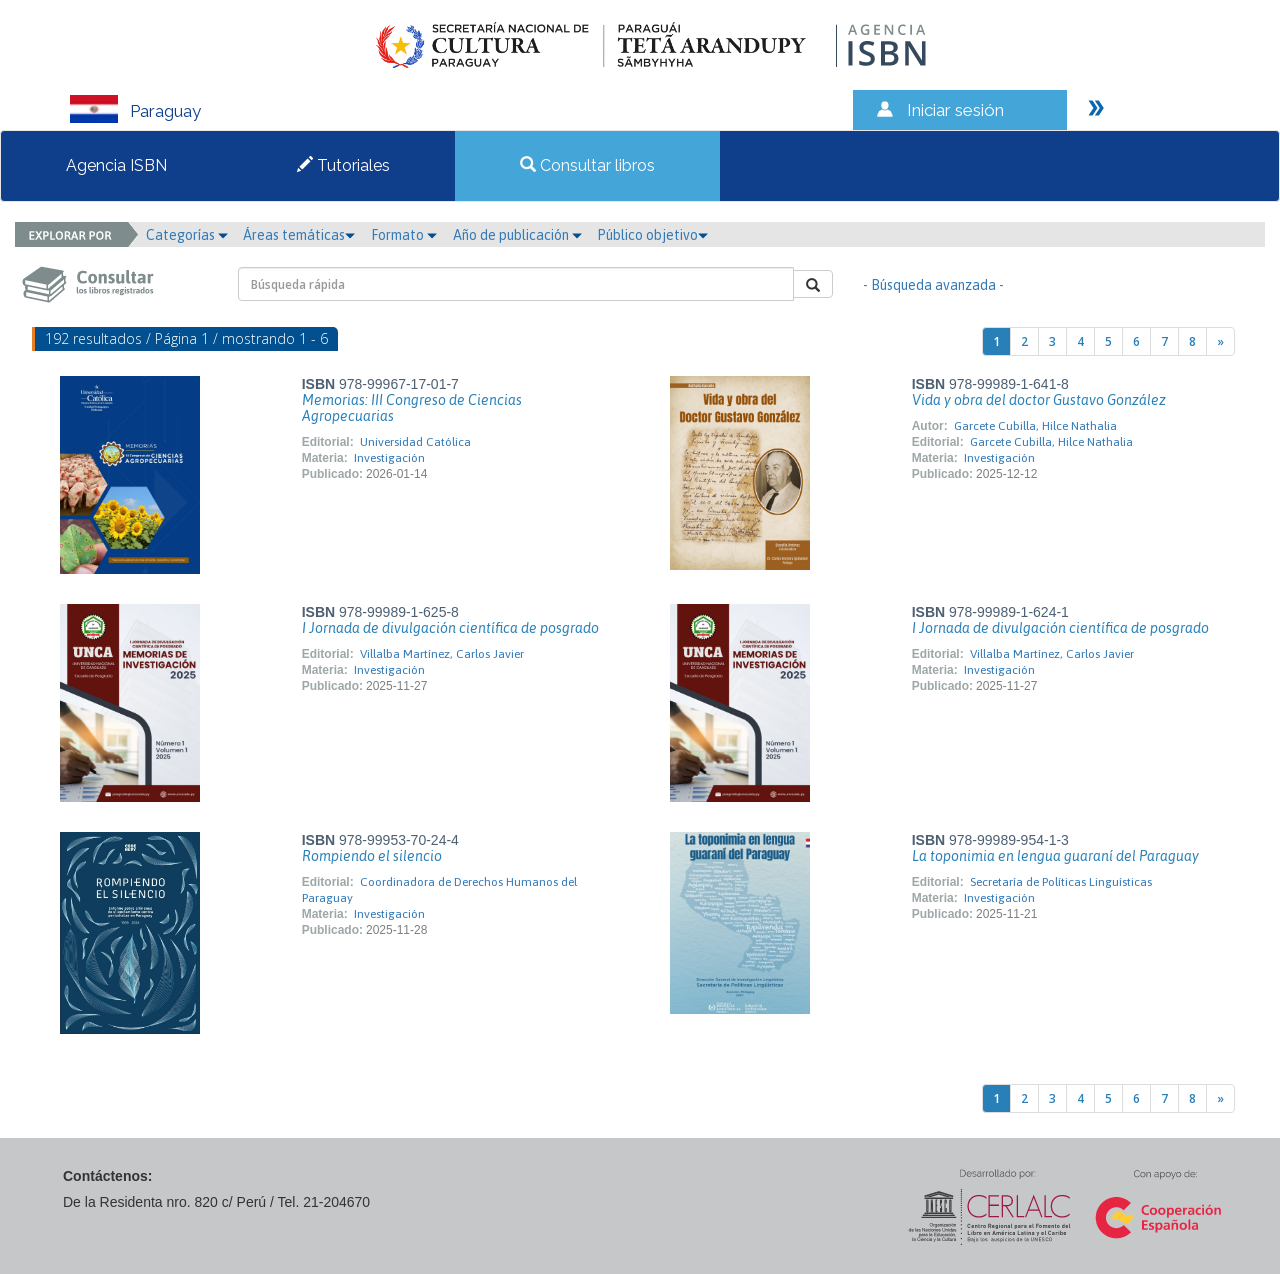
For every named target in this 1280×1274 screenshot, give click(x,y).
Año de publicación (517, 235)
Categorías (187, 235)
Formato (404, 235)
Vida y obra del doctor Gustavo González (1039, 400)
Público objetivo (652, 235)
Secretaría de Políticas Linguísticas (1061, 882)
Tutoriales (343, 165)
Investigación (389, 458)
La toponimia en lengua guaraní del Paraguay (1055, 856)
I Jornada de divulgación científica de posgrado (450, 628)
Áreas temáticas (299, 235)
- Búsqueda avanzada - (933, 285)
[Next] (1220, 341)
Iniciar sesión (955, 110)
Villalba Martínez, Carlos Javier (442, 654)
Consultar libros (587, 165)
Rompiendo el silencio (372, 856)
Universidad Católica (415, 442)
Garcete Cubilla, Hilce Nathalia (1035, 426)
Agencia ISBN (116, 165)
